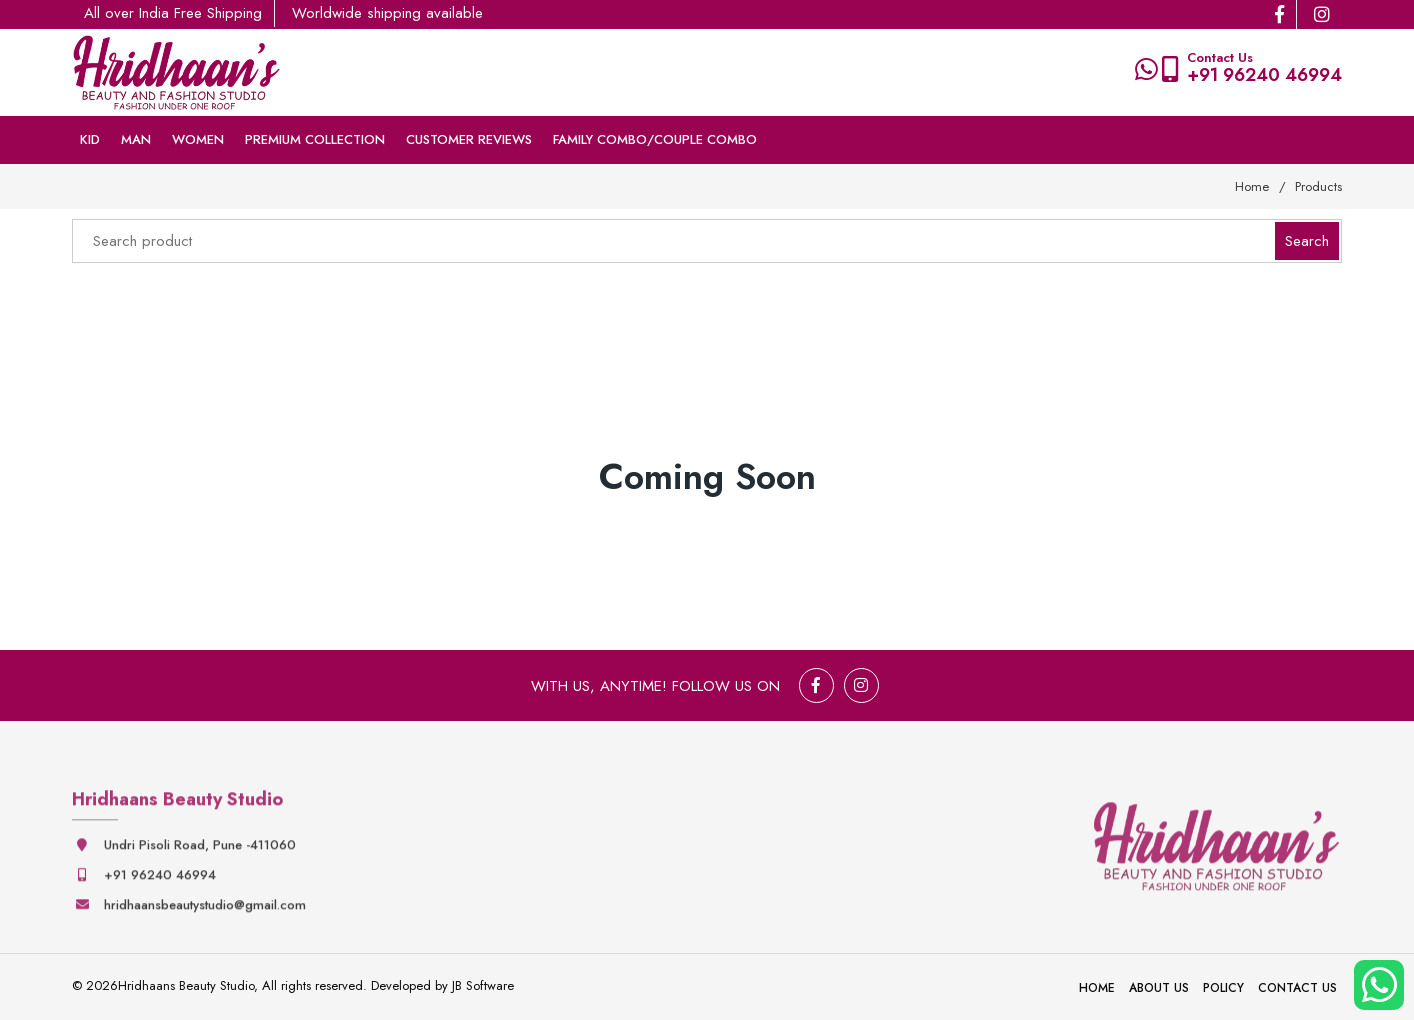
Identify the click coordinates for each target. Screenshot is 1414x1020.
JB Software (483, 985)
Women (198, 139)
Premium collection (315, 139)
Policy (1223, 988)
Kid (90, 139)
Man (136, 139)
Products (1318, 186)
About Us (1159, 988)
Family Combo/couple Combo (655, 139)
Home (1252, 186)
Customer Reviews (469, 139)
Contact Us (1297, 988)
